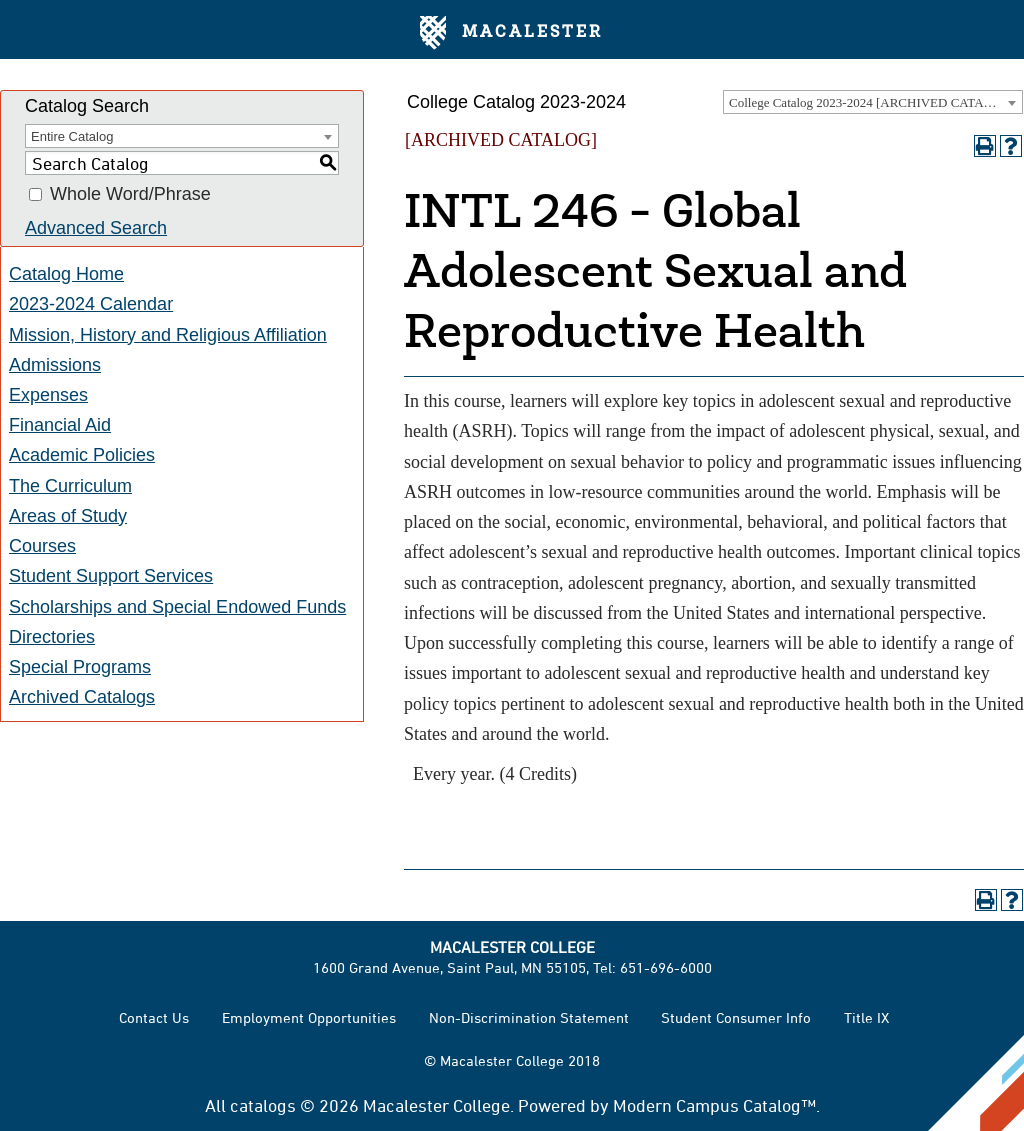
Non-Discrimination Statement (529, 1017)
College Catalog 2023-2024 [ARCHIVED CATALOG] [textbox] (872, 102)
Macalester (511, 33)
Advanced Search (96, 228)
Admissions (55, 365)
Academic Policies (82, 455)
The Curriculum (70, 486)
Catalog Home (66, 274)
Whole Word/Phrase (130, 195)
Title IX (866, 1017)
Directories (52, 637)
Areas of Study (68, 516)
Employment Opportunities (309, 1017)
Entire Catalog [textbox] (72, 136)
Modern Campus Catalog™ (714, 1105)
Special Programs (80, 667)
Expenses (48, 395)
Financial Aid (60, 425)
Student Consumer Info (736, 1017)
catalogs (263, 1105)
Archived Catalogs (82, 697)
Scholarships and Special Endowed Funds (177, 607)
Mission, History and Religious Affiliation (168, 335)
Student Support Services (111, 576)
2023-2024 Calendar (91, 304)
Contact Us (154, 1017)
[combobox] (873, 102)
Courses (42, 546)
